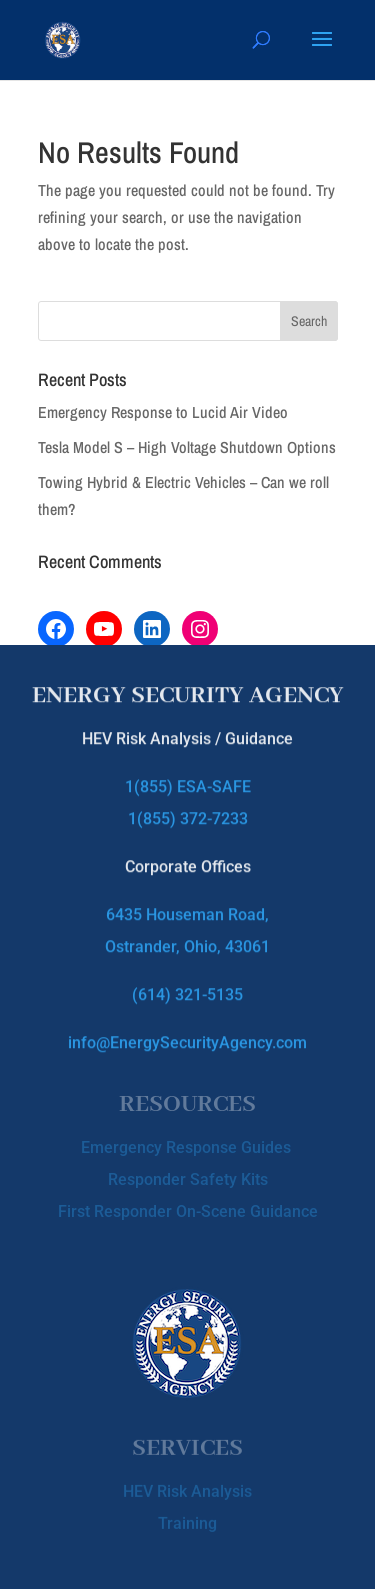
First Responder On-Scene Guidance (188, 1207)
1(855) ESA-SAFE (188, 779)
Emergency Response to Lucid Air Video (163, 412)
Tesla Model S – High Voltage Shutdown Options (187, 447)
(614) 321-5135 (187, 987)
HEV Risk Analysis (187, 1488)
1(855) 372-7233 (188, 811)
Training (187, 1520)
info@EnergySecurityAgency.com (187, 1035)
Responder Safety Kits (188, 1175)
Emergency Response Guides (188, 1143)
